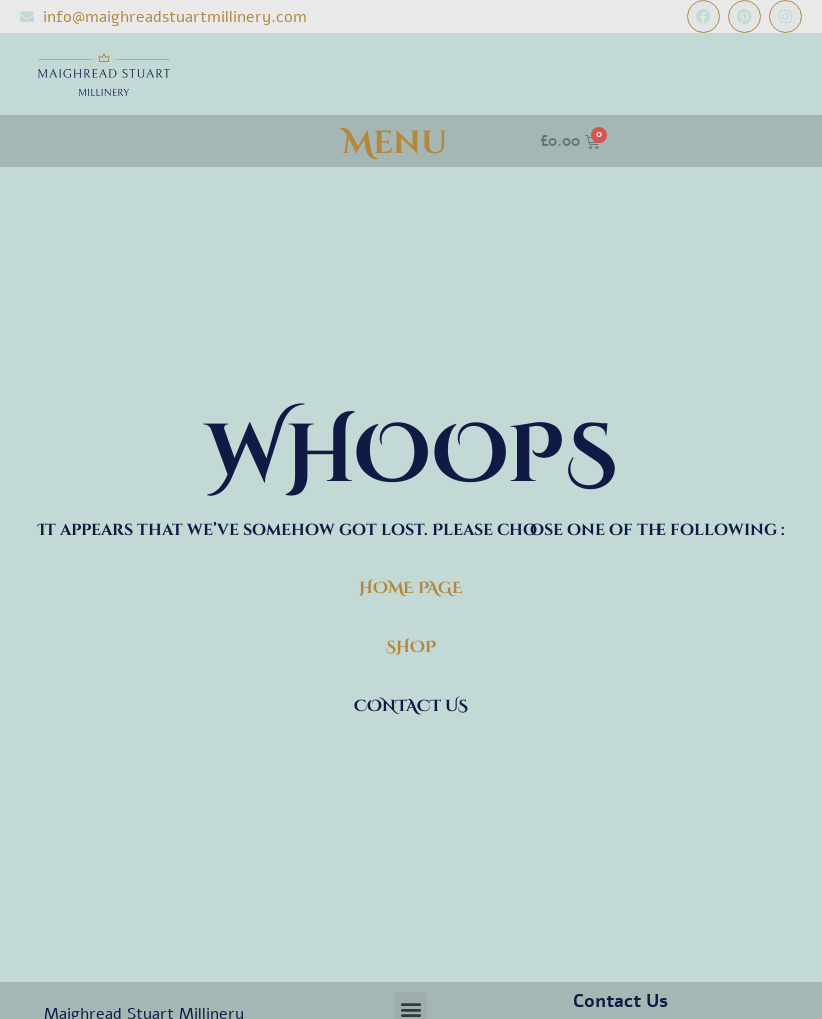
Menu (394, 143)
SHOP (411, 647)
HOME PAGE (411, 588)
